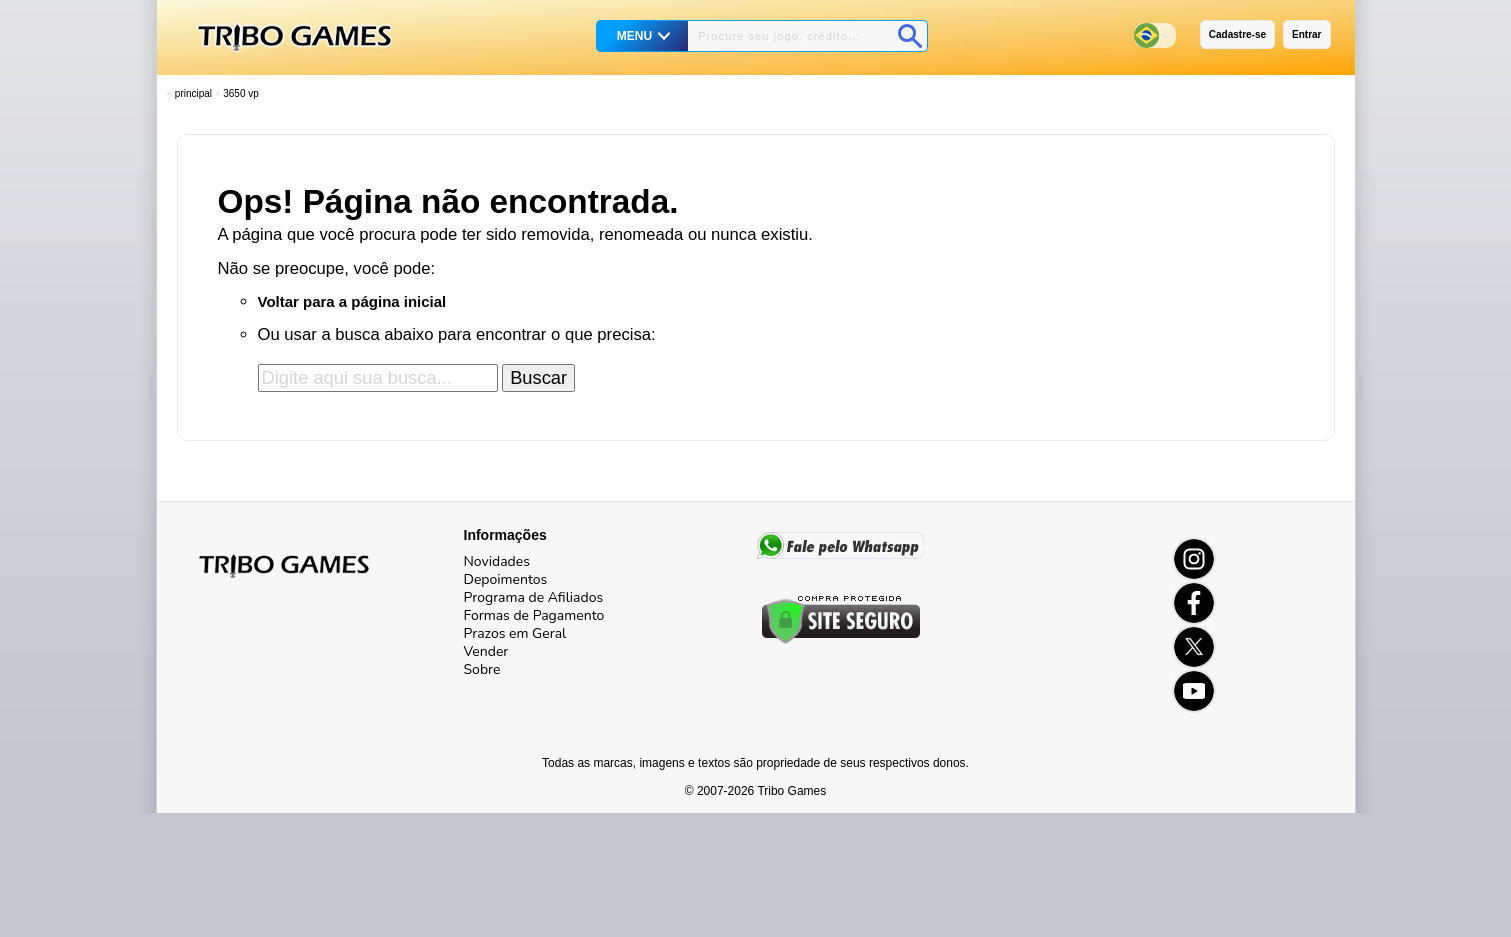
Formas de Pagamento (534, 615)
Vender (486, 651)
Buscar (538, 377)
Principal (193, 93)
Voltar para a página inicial (352, 301)
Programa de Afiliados (534, 597)
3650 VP (241, 93)
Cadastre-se (1237, 34)
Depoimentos (506, 579)
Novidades (497, 561)
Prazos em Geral (515, 633)
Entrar (1306, 34)
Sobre (482, 669)
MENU (634, 36)
